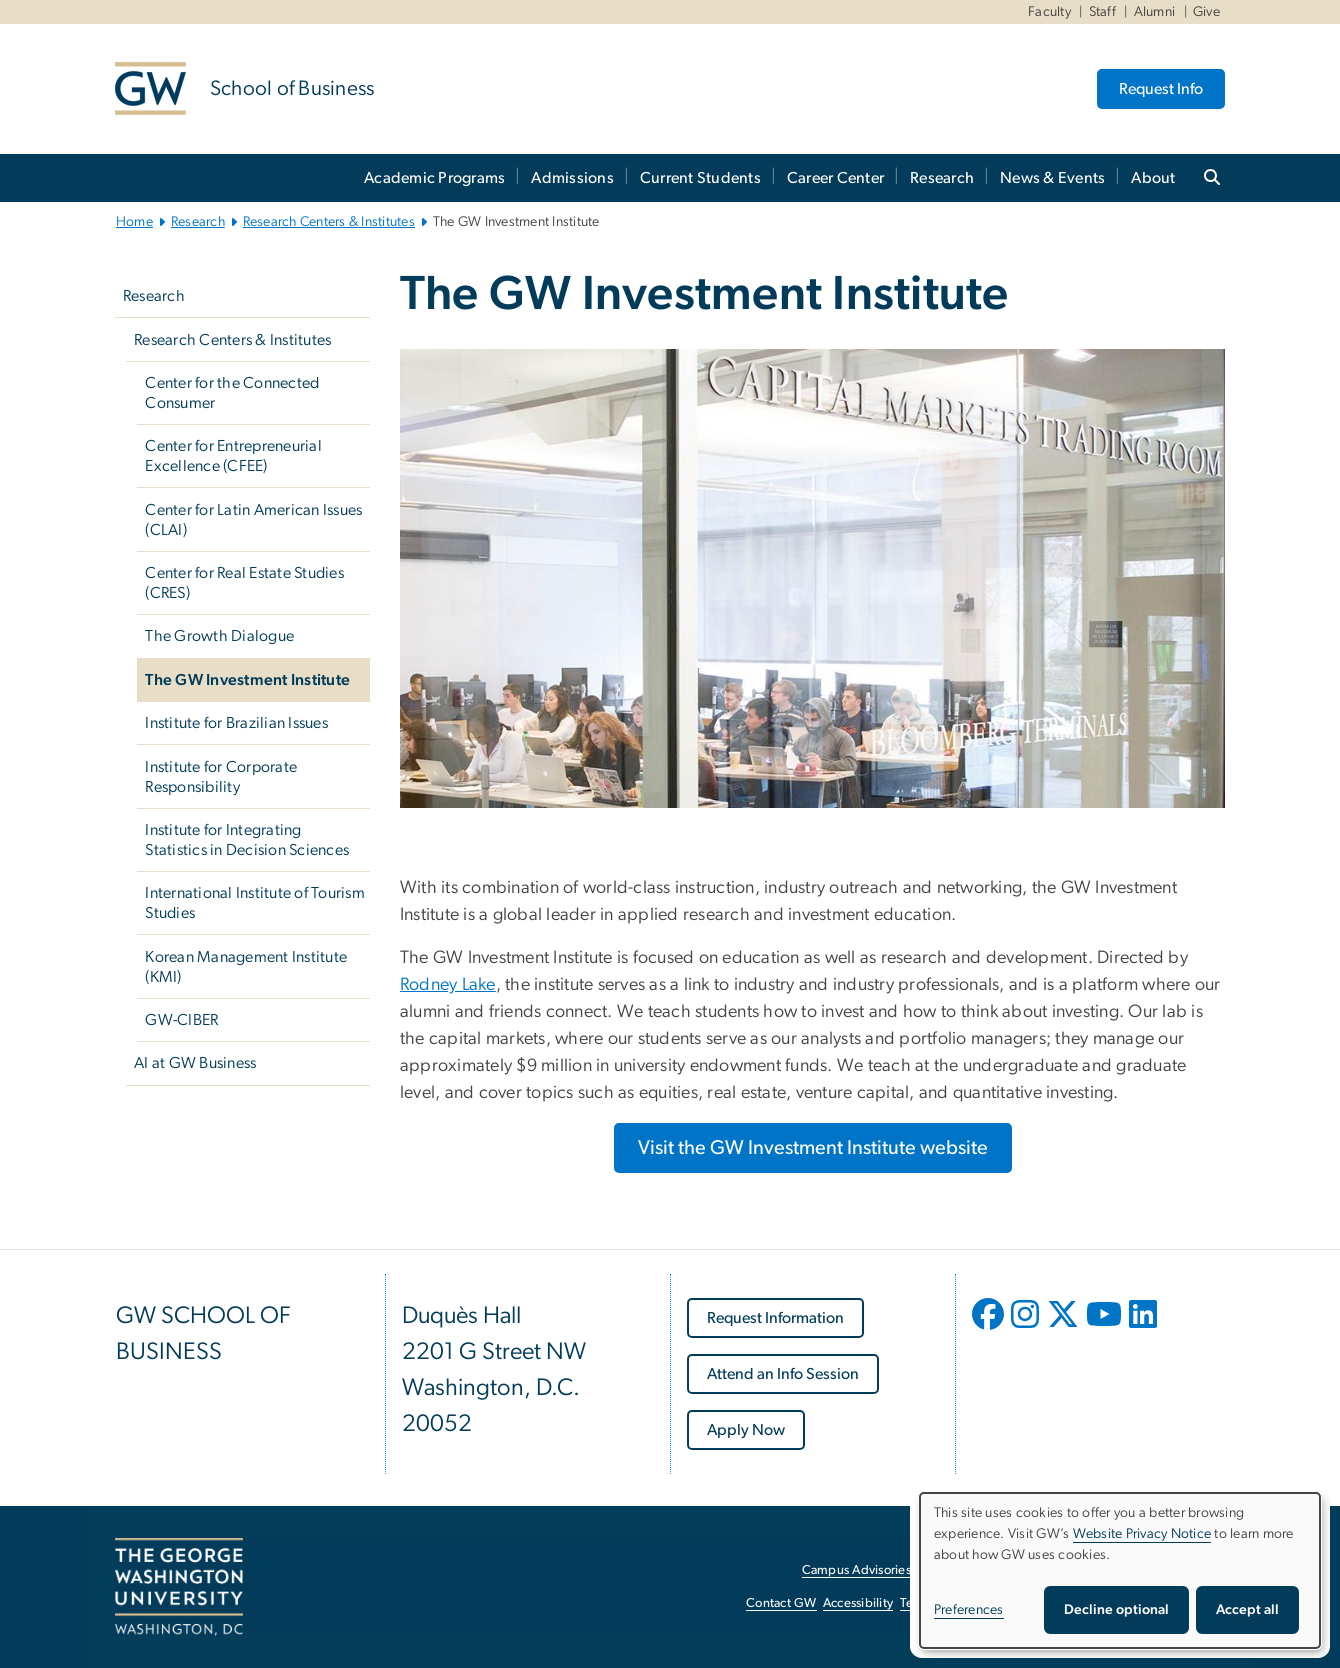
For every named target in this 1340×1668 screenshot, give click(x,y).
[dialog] (1120, 1570)
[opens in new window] (990, 1329)
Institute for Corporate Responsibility (221, 777)
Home (134, 222)
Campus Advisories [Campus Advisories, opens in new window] (856, 1570)
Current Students (700, 178)
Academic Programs (434, 178)
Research (942, 178)
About (1153, 178)
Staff (1102, 12)
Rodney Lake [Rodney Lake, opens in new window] (448, 985)
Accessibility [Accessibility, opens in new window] (858, 1603)
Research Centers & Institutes (329, 222)
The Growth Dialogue (219, 636)
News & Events (1052, 178)
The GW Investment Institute (247, 680)
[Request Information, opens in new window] (775, 1318)
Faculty (1049, 12)
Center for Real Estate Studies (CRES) (244, 583)
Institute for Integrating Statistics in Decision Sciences (247, 840)
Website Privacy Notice (1142, 1534)
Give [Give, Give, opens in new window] (1206, 12)
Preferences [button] (969, 1610)
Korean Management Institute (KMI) (246, 967)
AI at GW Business (195, 1063)
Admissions (572, 178)
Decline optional (1116, 1610)
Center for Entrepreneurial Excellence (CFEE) (233, 456)
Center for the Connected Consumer (232, 393)
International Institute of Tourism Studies (255, 903)
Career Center (835, 178)
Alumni (1155, 12)
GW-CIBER (181, 1020)
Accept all (1247, 1610)
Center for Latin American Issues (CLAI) (253, 520)
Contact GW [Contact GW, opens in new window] (781, 1603)
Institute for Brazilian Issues (236, 723)
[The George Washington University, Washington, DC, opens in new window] (179, 1587)
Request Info (1161, 89)
